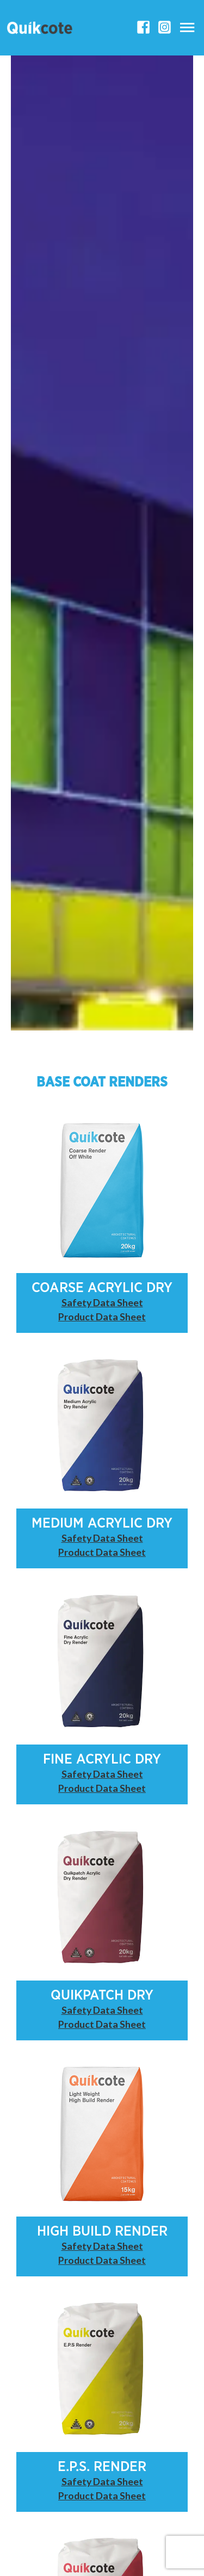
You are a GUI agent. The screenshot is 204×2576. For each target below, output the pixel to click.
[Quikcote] (39, 27)
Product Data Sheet (102, 1317)
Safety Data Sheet (102, 1302)
